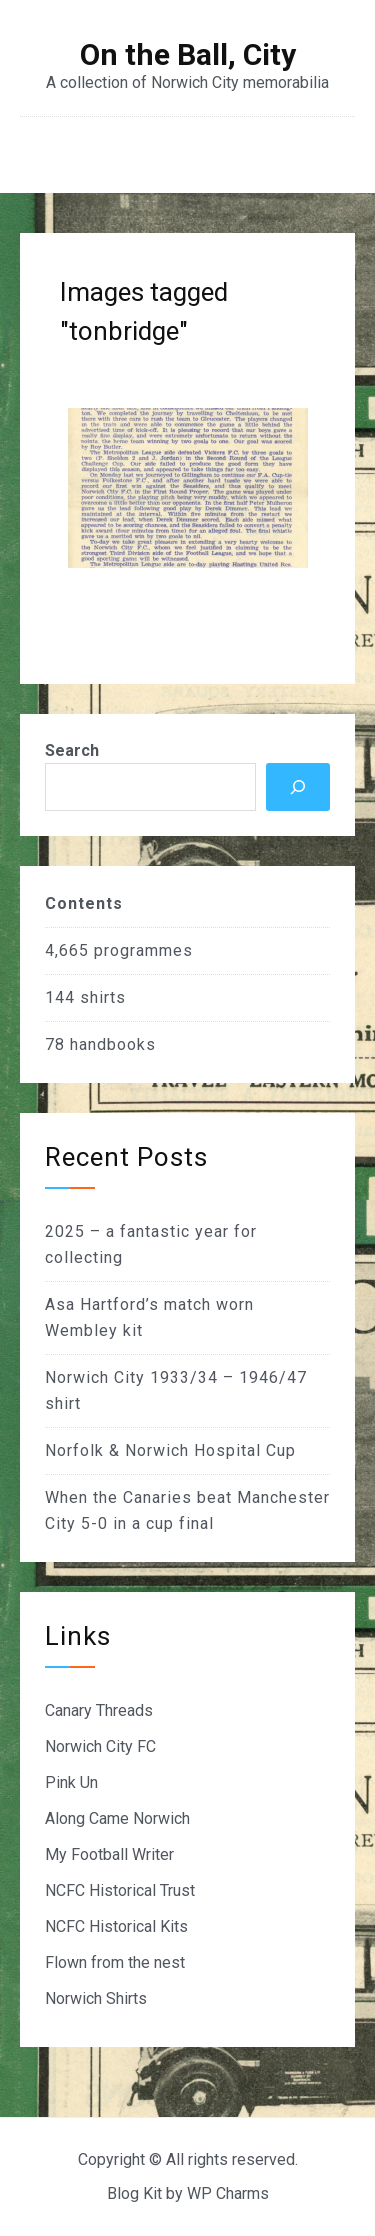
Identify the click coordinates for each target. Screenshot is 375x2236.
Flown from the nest (115, 1962)
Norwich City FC (100, 1746)
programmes (143, 950)
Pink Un (71, 1782)
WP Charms (228, 2193)
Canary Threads (99, 1710)
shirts (103, 997)
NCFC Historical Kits (116, 1926)
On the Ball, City (188, 55)
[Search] (298, 787)
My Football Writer (109, 1854)
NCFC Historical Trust (120, 1890)
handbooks (113, 1044)
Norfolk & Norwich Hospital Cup (170, 1450)
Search (72, 750)
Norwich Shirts (96, 1998)
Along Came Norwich (117, 1818)
